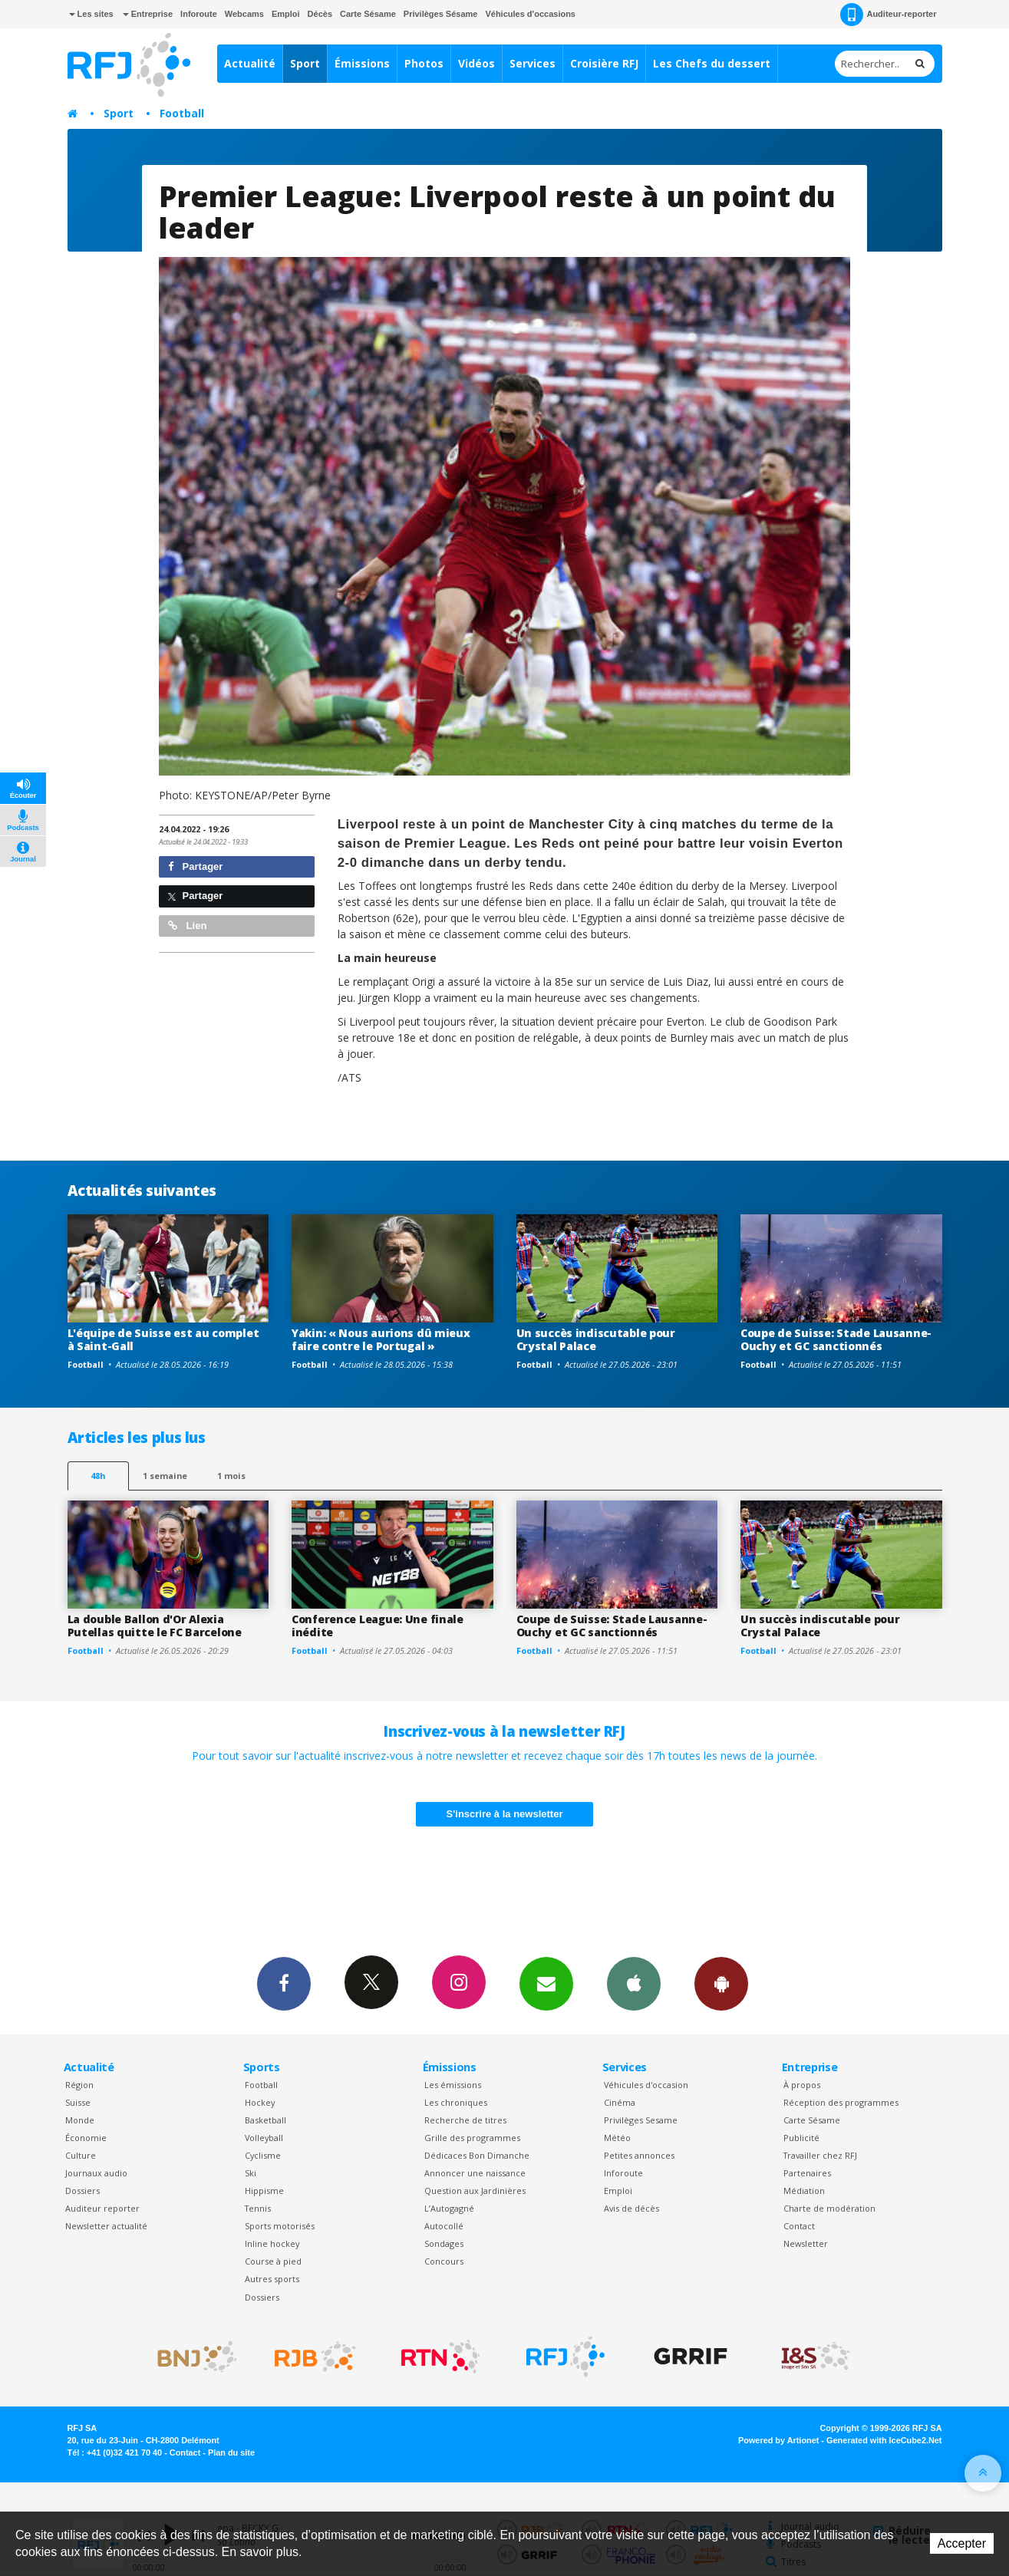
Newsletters (546, 1983)
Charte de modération (829, 2208)
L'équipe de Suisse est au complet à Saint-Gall (163, 1339)
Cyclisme (263, 2155)
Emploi (286, 13)
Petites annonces (639, 2155)
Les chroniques (455, 2102)
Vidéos (476, 63)
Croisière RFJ (604, 63)
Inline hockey (272, 2243)
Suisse (78, 2102)
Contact (799, 2226)
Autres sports (272, 2279)
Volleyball (264, 2138)
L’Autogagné (449, 2208)
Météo (617, 2138)
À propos (801, 2085)
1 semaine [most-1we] (165, 1475)
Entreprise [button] (148, 13)
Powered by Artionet (778, 2440)
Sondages (443, 2243)
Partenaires (807, 2173)
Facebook (284, 1983)
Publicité (801, 2138)
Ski (250, 2173)
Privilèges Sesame (641, 2120)
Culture (80, 2155)
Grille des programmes (472, 2138)
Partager (195, 866)
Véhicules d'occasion (646, 2085)
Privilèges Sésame (441, 13)
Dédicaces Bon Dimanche (476, 2155)
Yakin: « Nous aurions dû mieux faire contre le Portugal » (381, 1339)
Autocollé (443, 2226)
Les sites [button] (91, 13)
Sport (305, 63)
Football (182, 113)
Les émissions (452, 2085)
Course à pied (273, 2261)
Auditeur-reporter (888, 14)
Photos (423, 63)
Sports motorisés (280, 2226)
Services (532, 63)
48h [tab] (98, 1475)
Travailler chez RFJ (820, 2155)
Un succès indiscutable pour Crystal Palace (595, 1339)
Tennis (258, 2208)
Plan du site (231, 2452)
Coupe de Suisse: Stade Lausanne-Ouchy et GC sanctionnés (836, 1339)
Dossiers (82, 2191)
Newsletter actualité (106, 2226)
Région (79, 2085)
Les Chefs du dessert (711, 63)
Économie (86, 2138)
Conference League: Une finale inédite (377, 1625)
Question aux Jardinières (475, 2191)
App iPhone (634, 1983)
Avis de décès (631, 2208)
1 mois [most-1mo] (231, 1475)
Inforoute (198, 13)
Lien (187, 925)
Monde (79, 2120)
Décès (320, 13)
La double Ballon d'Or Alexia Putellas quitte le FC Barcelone (155, 1625)
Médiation (804, 2191)
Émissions (362, 63)
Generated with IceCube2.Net (883, 2440)
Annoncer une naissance (475, 2173)
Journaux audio (96, 2173)
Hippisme (264, 2191)
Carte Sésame (368, 13)
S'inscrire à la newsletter (505, 1814)
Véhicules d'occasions (530, 13)
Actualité (249, 63)
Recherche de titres (465, 2120)
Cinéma (619, 2102)
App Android (721, 1983)
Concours (443, 2261)
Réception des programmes (841, 2102)
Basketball (265, 2120)
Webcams (244, 13)
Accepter (962, 2543)
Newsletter (805, 2243)
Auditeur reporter (102, 2208)
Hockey (260, 2102)
